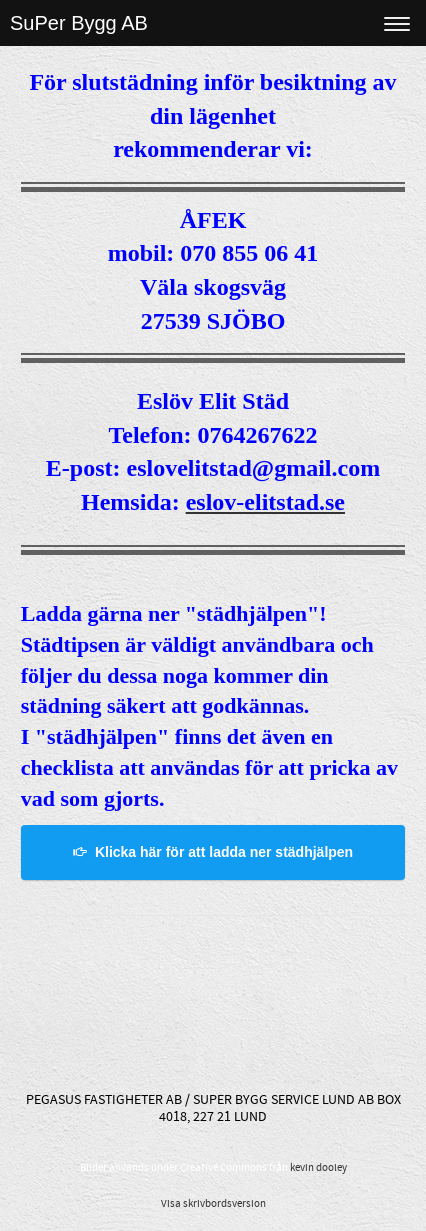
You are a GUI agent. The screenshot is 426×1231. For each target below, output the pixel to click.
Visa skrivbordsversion (213, 1204)
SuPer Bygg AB (79, 23)
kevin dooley (318, 1168)
